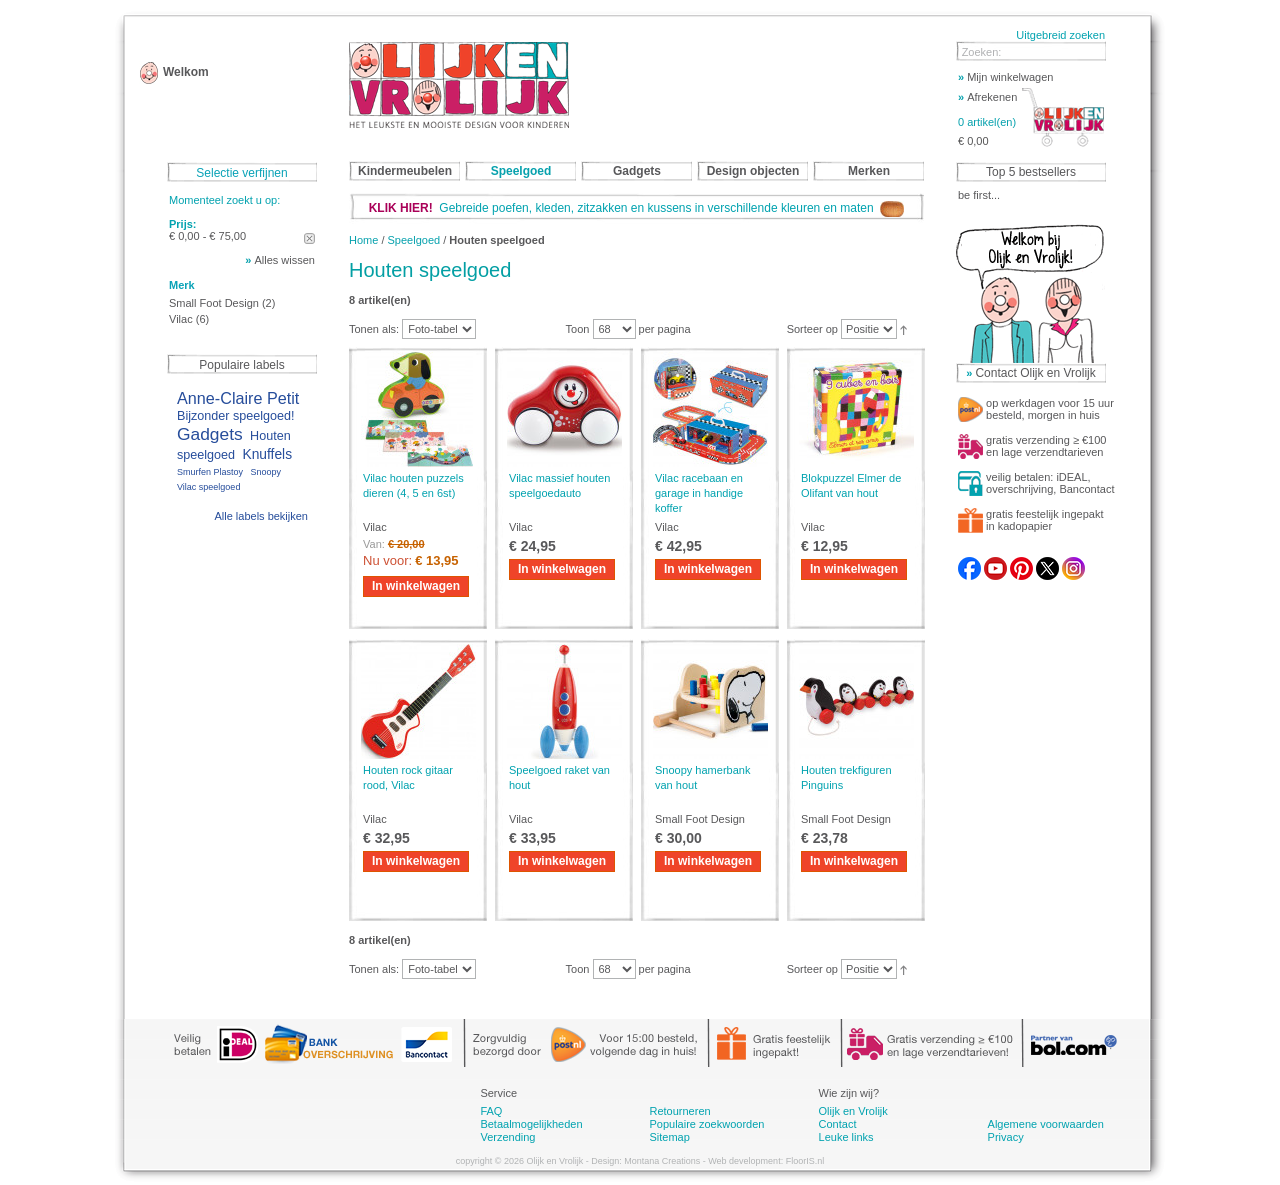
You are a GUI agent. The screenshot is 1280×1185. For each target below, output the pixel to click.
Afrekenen (987, 97)
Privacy (1006, 1137)
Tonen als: (374, 329)
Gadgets (210, 434)
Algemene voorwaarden (1046, 1124)
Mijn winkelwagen (1005, 77)
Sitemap (669, 1137)
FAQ (491, 1111)
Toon (578, 329)
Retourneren (679, 1111)
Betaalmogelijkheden (531, 1124)
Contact (838, 1124)
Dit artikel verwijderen (309, 238)
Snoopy (265, 472)
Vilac (181, 319)
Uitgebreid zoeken (1060, 35)
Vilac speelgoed (208, 487)
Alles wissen (284, 260)
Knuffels (267, 454)
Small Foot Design (214, 303)
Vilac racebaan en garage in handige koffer (699, 493)
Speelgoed (414, 240)
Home (363, 240)
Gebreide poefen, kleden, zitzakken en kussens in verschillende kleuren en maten (637, 208)
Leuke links (846, 1137)
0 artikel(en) (987, 122)
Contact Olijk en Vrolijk (1035, 373)
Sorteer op (812, 329)
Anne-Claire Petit (238, 398)
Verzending (507, 1137)
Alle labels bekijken (261, 516)
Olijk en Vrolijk (853, 1111)
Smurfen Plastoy (210, 472)
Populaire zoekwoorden (706, 1124)
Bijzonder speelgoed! (236, 416)
